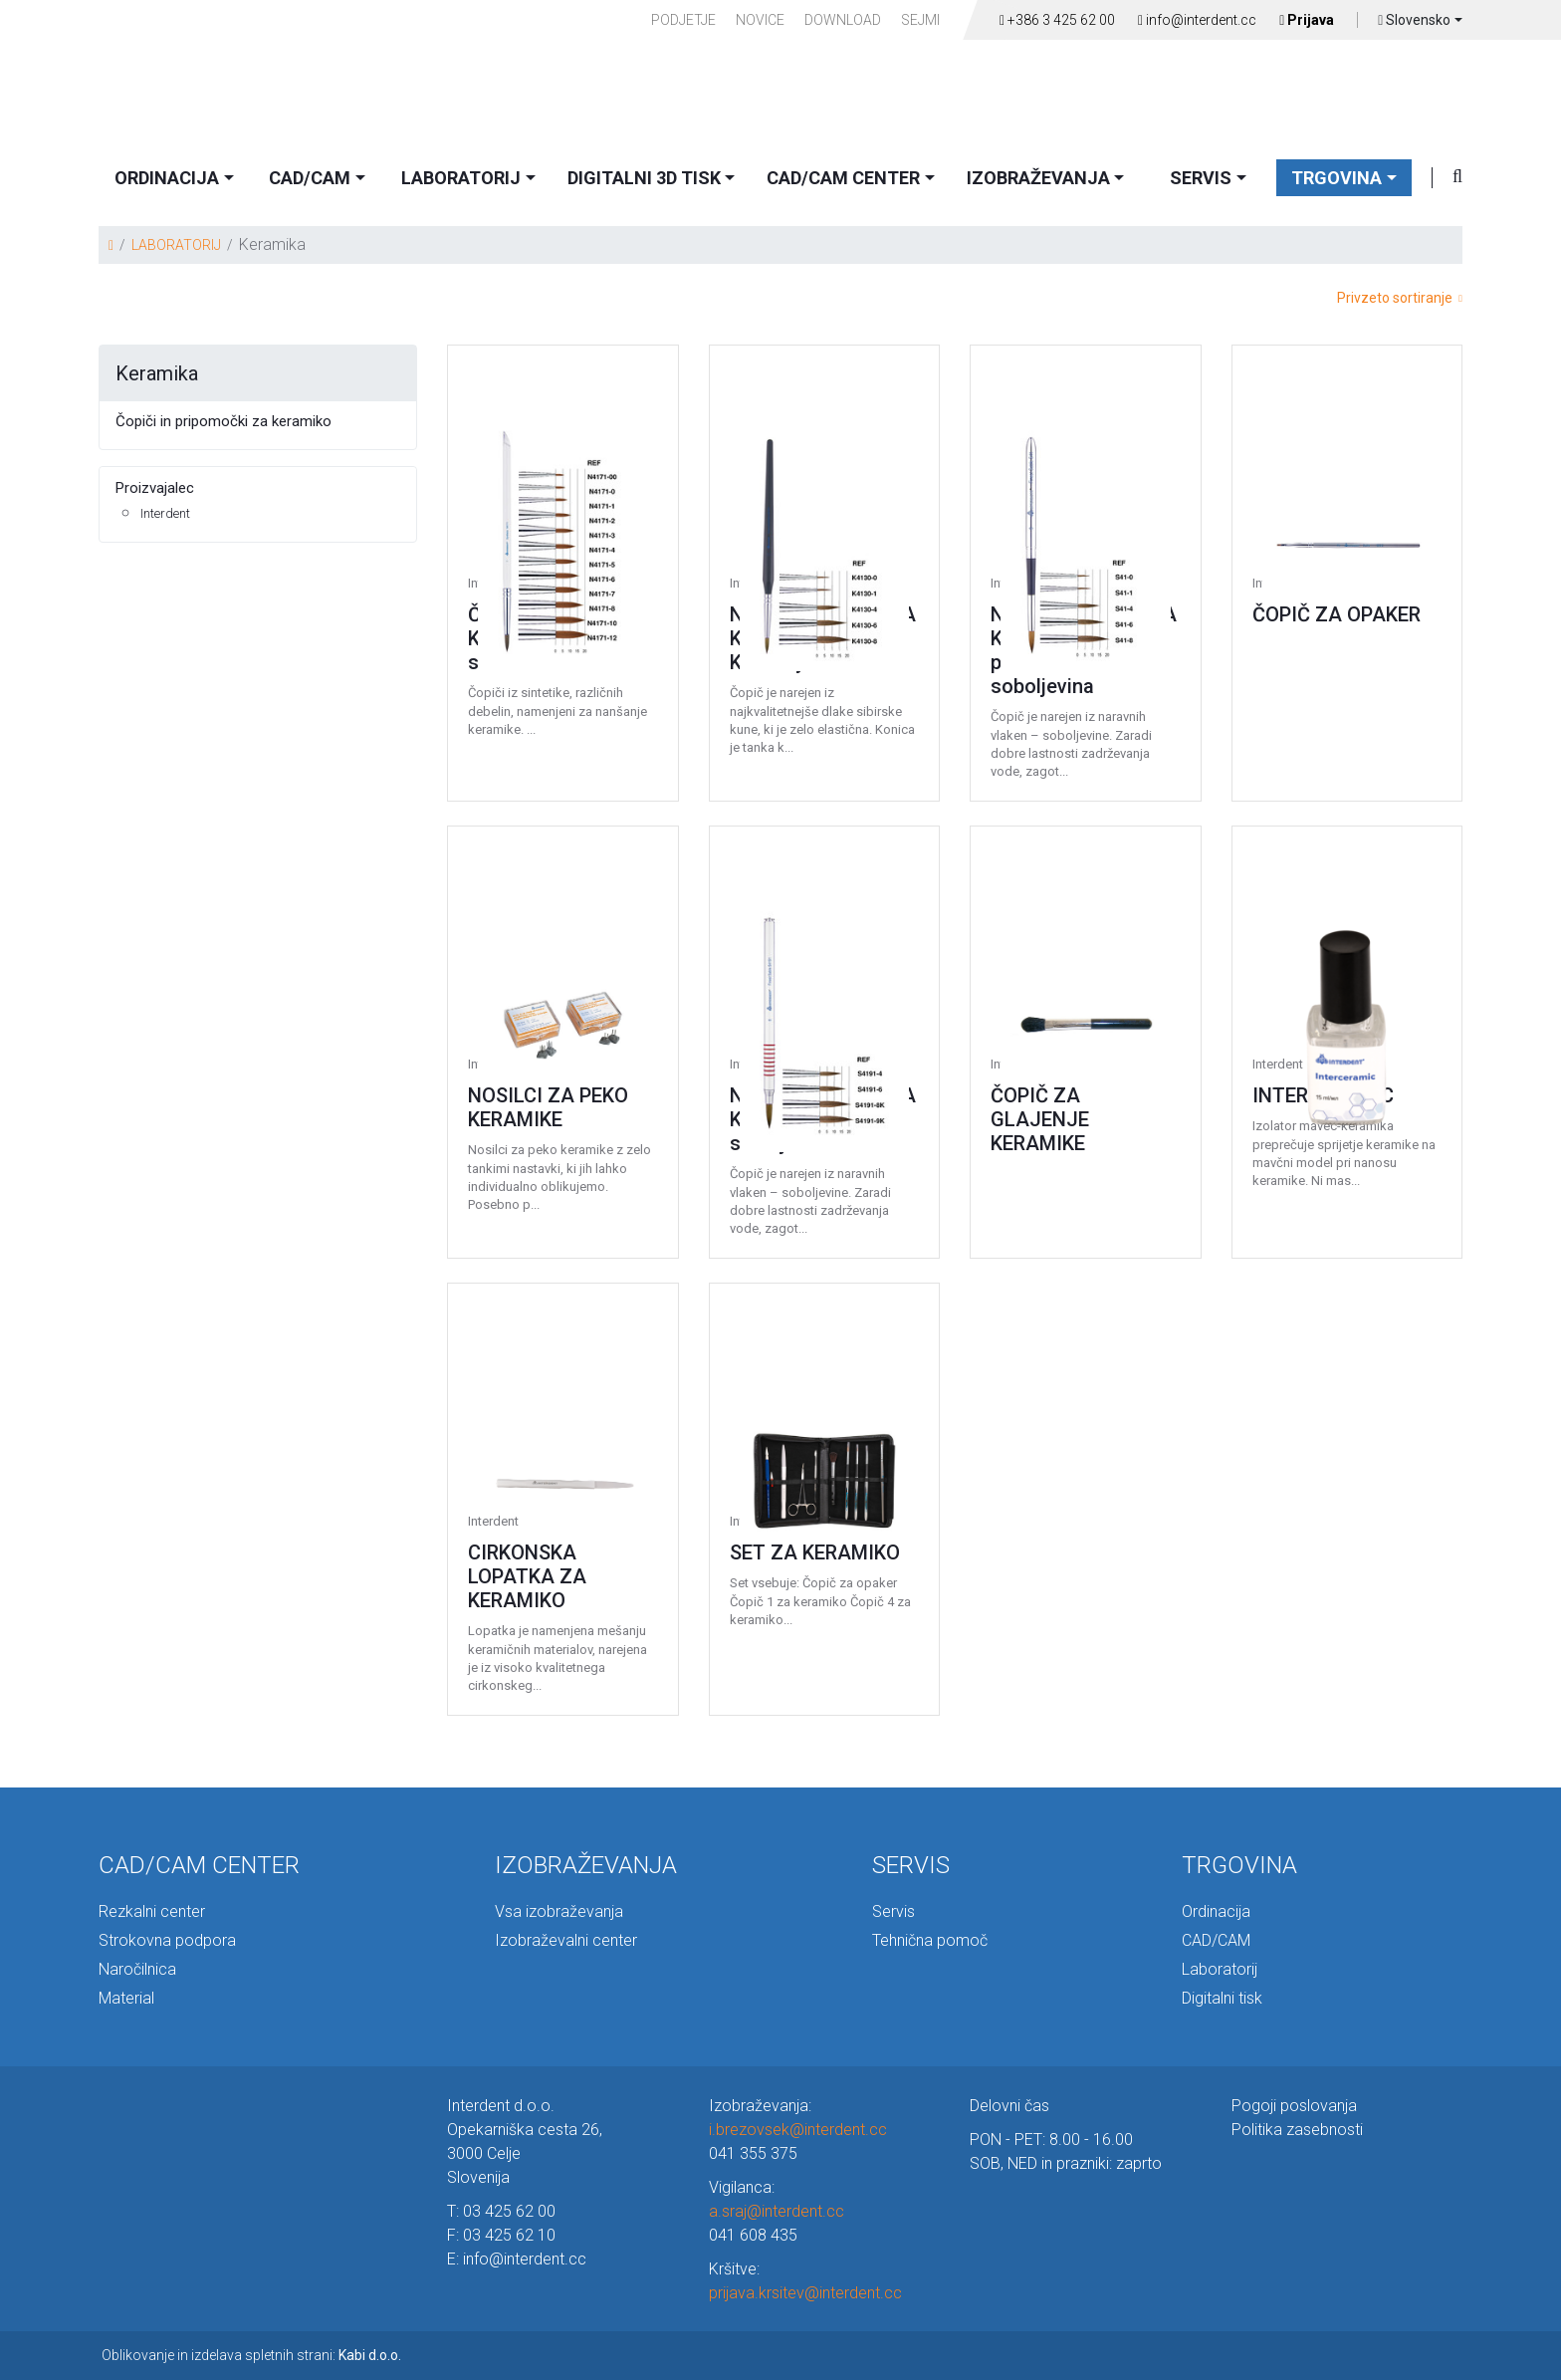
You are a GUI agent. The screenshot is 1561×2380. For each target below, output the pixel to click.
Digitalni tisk (1222, 1998)
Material (126, 1998)
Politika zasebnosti (1297, 2129)
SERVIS (1200, 177)
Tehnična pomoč (930, 1940)
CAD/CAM (309, 177)
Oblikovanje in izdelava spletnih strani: (251, 2355)
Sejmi (920, 20)
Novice (760, 20)
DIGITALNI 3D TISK (644, 177)
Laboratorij (1219, 1969)
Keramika (156, 373)
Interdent (165, 513)
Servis (893, 1911)
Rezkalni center (152, 1911)
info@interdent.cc (1197, 20)
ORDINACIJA (166, 177)
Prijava (1306, 20)
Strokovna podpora (167, 1940)
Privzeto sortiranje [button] (1399, 298)
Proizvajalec (154, 488)
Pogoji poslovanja (1294, 2105)
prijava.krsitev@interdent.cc (805, 2292)
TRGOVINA (1336, 177)
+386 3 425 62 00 (1057, 20)
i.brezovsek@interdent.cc (798, 2129)
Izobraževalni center (566, 1940)
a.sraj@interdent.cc (776, 2211)
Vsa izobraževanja (559, 1911)
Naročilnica (137, 1969)
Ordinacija (1216, 1911)
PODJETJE (683, 20)
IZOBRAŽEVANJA (1038, 177)
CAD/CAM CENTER (843, 177)
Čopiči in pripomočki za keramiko (223, 421)
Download (842, 20)
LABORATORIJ (461, 177)
